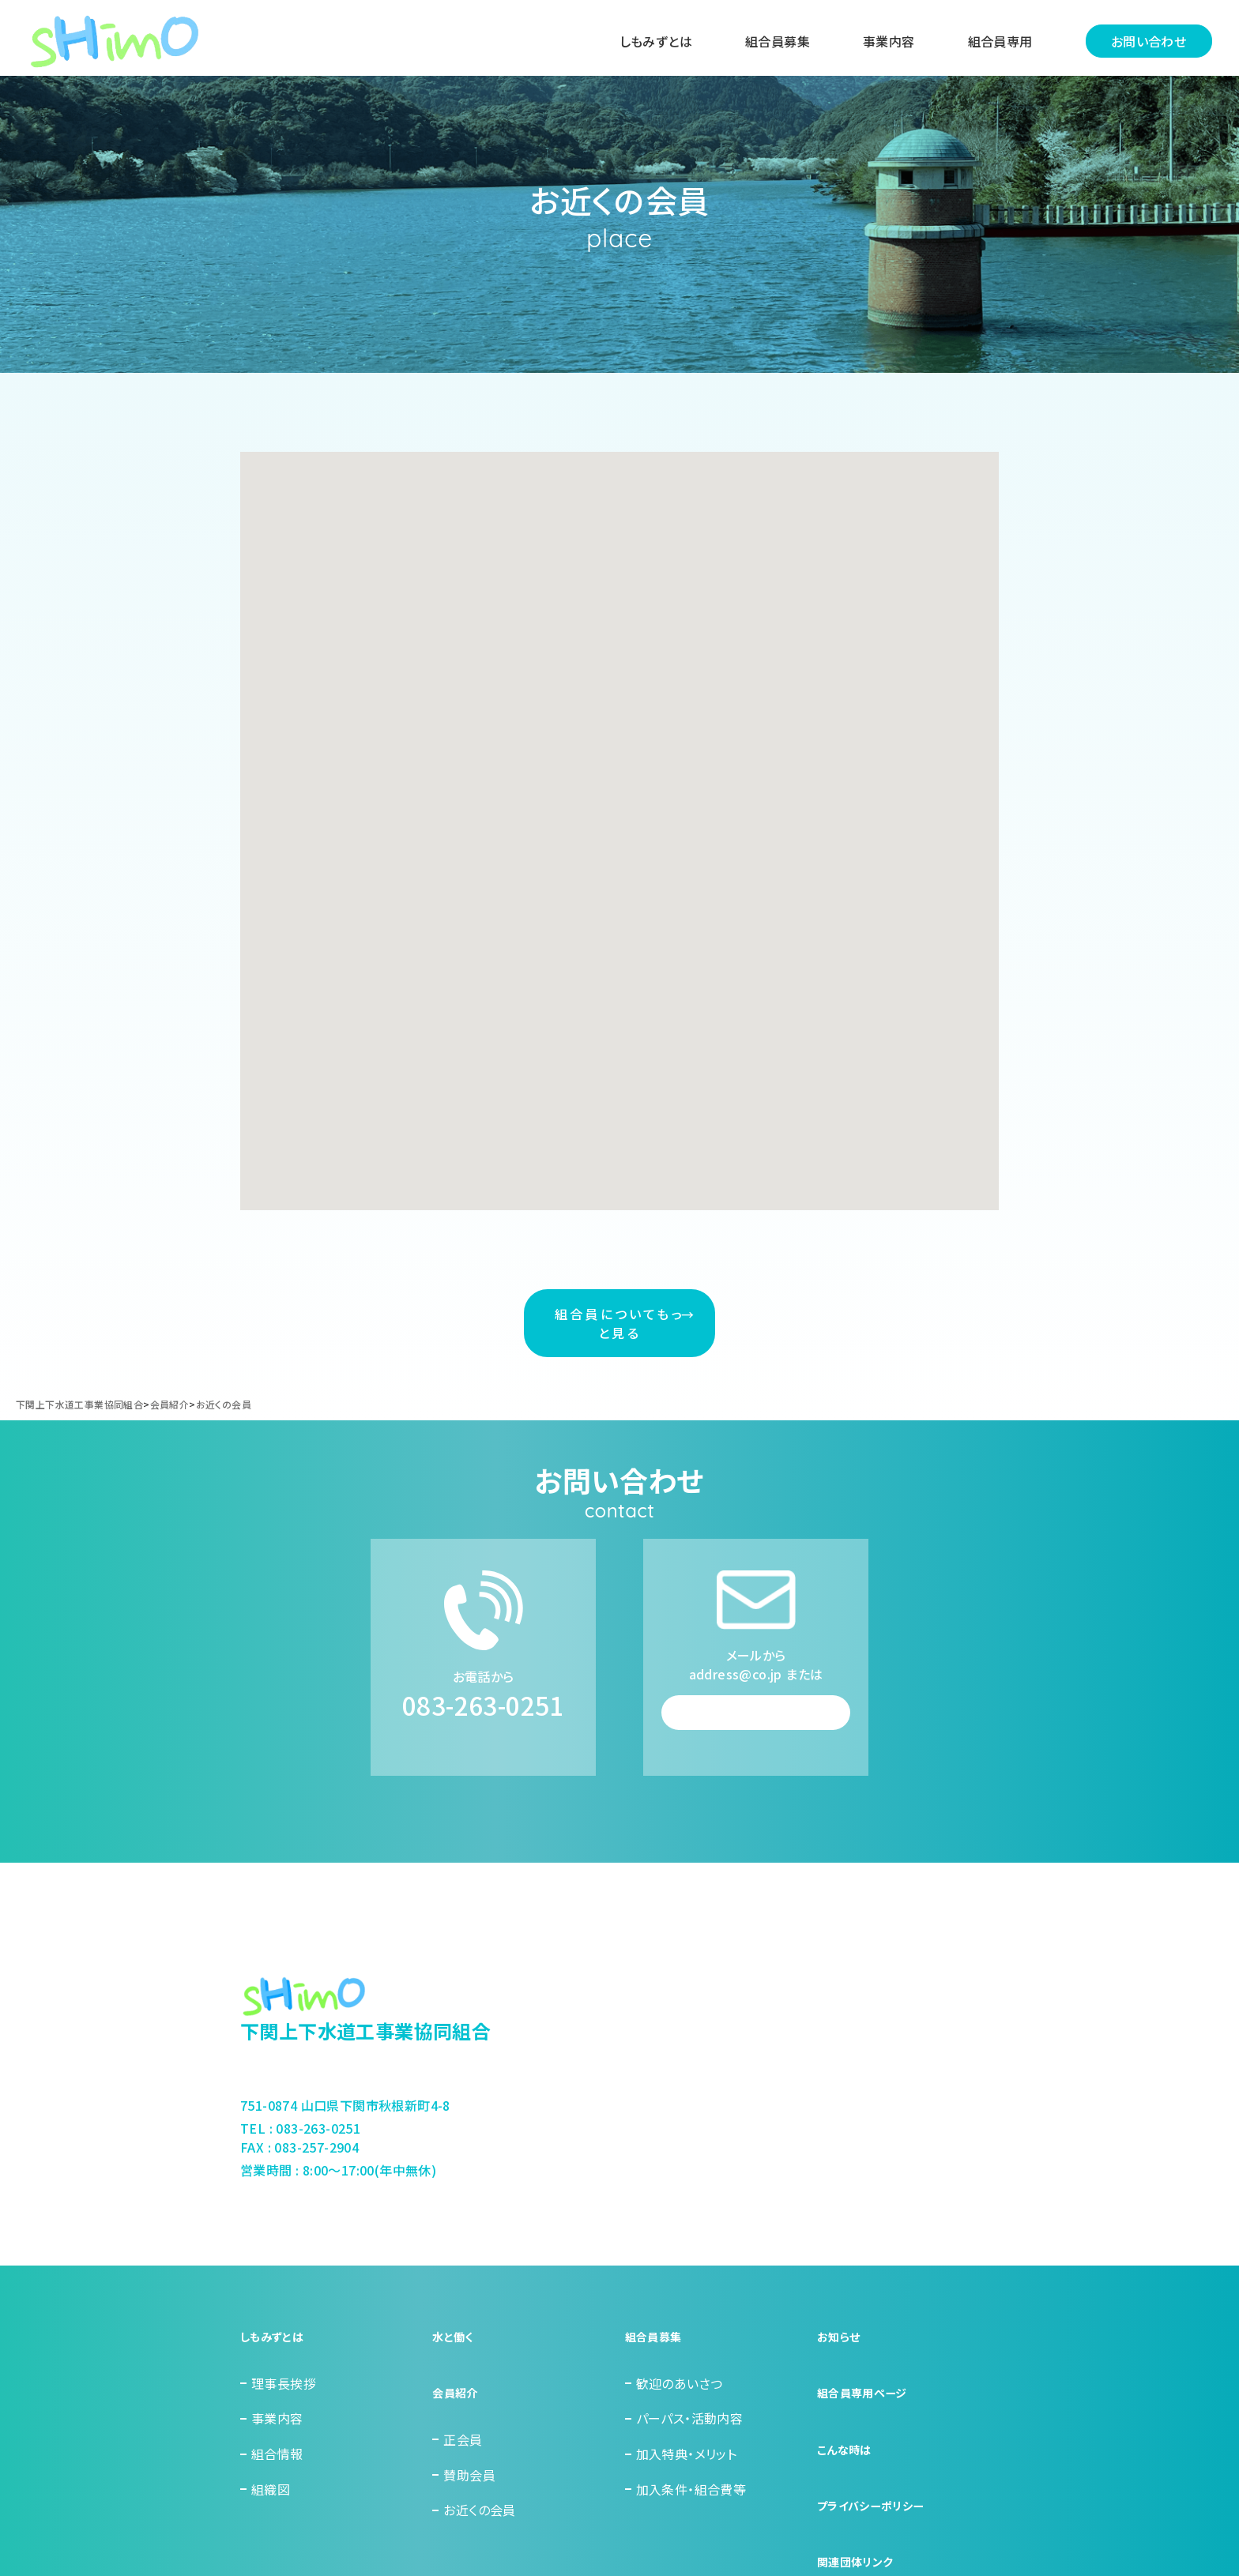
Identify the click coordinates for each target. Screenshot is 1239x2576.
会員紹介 (458, 2418)
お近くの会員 (479, 2524)
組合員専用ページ (868, 2418)
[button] (583, 630)
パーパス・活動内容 (690, 2454)
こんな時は (848, 2454)
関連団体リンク (860, 2524)
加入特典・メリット (686, 2489)
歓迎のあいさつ (679, 2418)
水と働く (455, 2383)
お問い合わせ (1143, 41)
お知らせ (841, 2383)
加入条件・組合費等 (691, 2524)
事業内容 (884, 41)
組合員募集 (772, 41)
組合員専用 (995, 41)
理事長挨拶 (283, 2418)
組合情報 (277, 2489)
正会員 (462, 2454)
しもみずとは (651, 41)
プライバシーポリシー (878, 2489)
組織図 (270, 2524)
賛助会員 (469, 2489)
